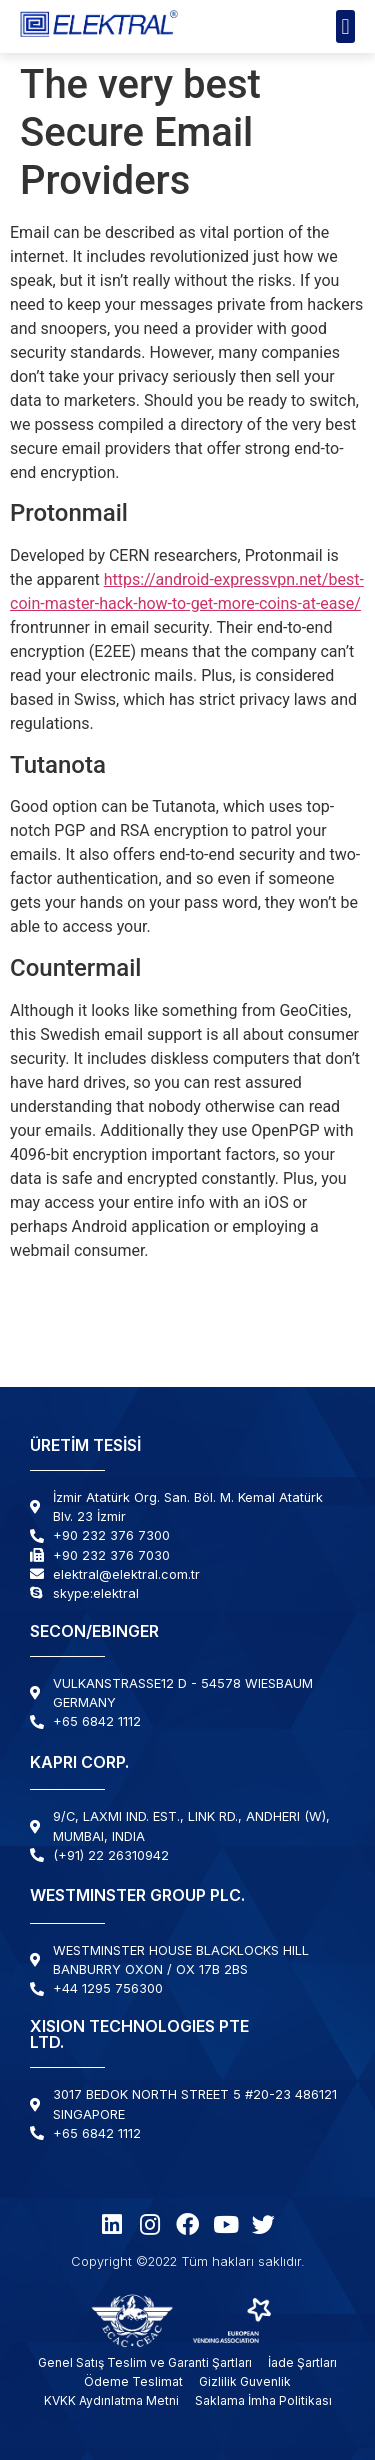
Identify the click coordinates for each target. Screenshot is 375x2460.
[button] (345, 26)
